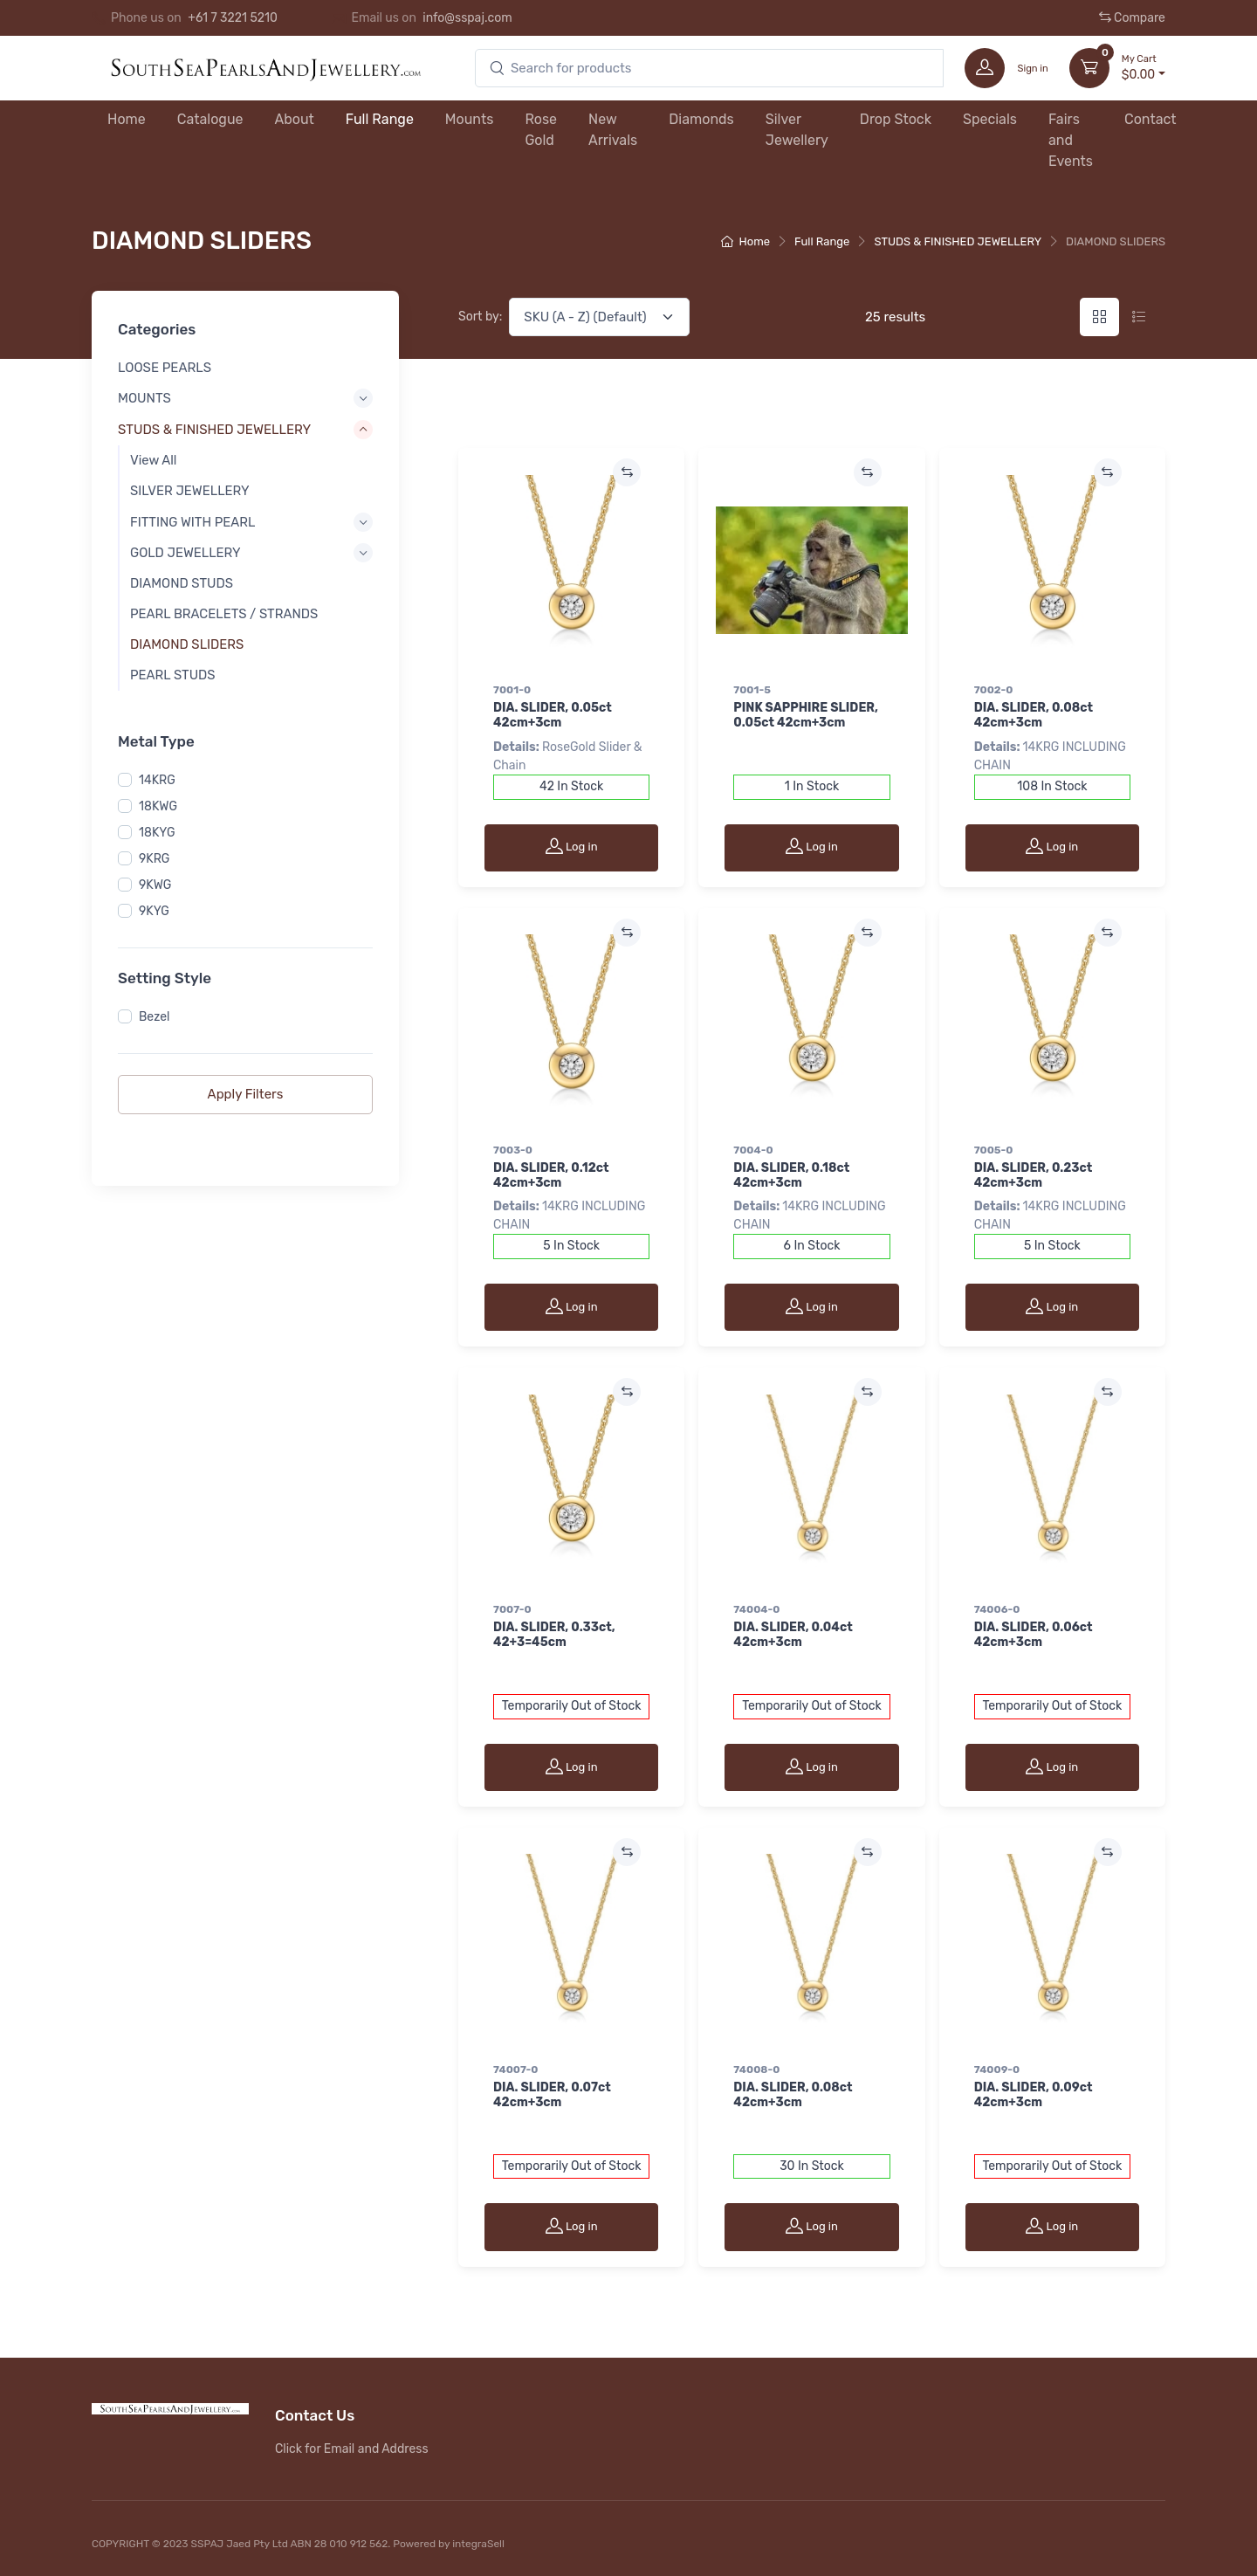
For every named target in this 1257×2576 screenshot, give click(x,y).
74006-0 (997, 1609)
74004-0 (756, 1609)
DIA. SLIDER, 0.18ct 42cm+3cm (791, 1175)
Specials (990, 119)
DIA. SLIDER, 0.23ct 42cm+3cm (1033, 1175)
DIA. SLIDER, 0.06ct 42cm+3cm (1033, 1635)
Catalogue (210, 119)
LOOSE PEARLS (164, 367)
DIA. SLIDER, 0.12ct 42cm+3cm (551, 1175)
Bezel (154, 1016)
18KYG (157, 832)
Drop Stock (895, 119)
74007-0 (515, 2069)
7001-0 (512, 690)
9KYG (154, 911)
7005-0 (993, 1150)
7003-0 (512, 1150)
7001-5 (752, 690)
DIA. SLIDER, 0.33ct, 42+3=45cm (554, 1635)
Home (126, 119)
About (294, 119)
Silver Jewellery (797, 129)
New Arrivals (612, 129)
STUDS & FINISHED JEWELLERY (957, 241)
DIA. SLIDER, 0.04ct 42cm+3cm (792, 1635)
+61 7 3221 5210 (233, 17)
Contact (1150, 119)
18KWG (158, 806)
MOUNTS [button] (144, 397)
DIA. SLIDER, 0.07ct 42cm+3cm (552, 2095)
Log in (572, 846)
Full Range (380, 119)
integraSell (478, 2544)
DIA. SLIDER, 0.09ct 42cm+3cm (1033, 2095)
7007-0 (512, 1609)
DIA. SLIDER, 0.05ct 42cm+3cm (552, 715)
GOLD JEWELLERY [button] (185, 552)
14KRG (157, 780)
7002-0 (993, 690)
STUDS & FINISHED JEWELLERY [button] (214, 429)
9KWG (155, 885)
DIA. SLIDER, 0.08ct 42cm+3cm (1033, 715)
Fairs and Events (1070, 140)
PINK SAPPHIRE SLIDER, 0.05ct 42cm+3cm (805, 715)
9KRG (154, 858)
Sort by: (480, 316)
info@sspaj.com (467, 17)
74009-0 (997, 2069)
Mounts (469, 119)
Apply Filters (246, 1094)
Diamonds (701, 119)
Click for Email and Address (352, 2449)
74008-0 (756, 2069)
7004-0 (753, 1150)
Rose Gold (541, 129)
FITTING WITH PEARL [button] (192, 521)
